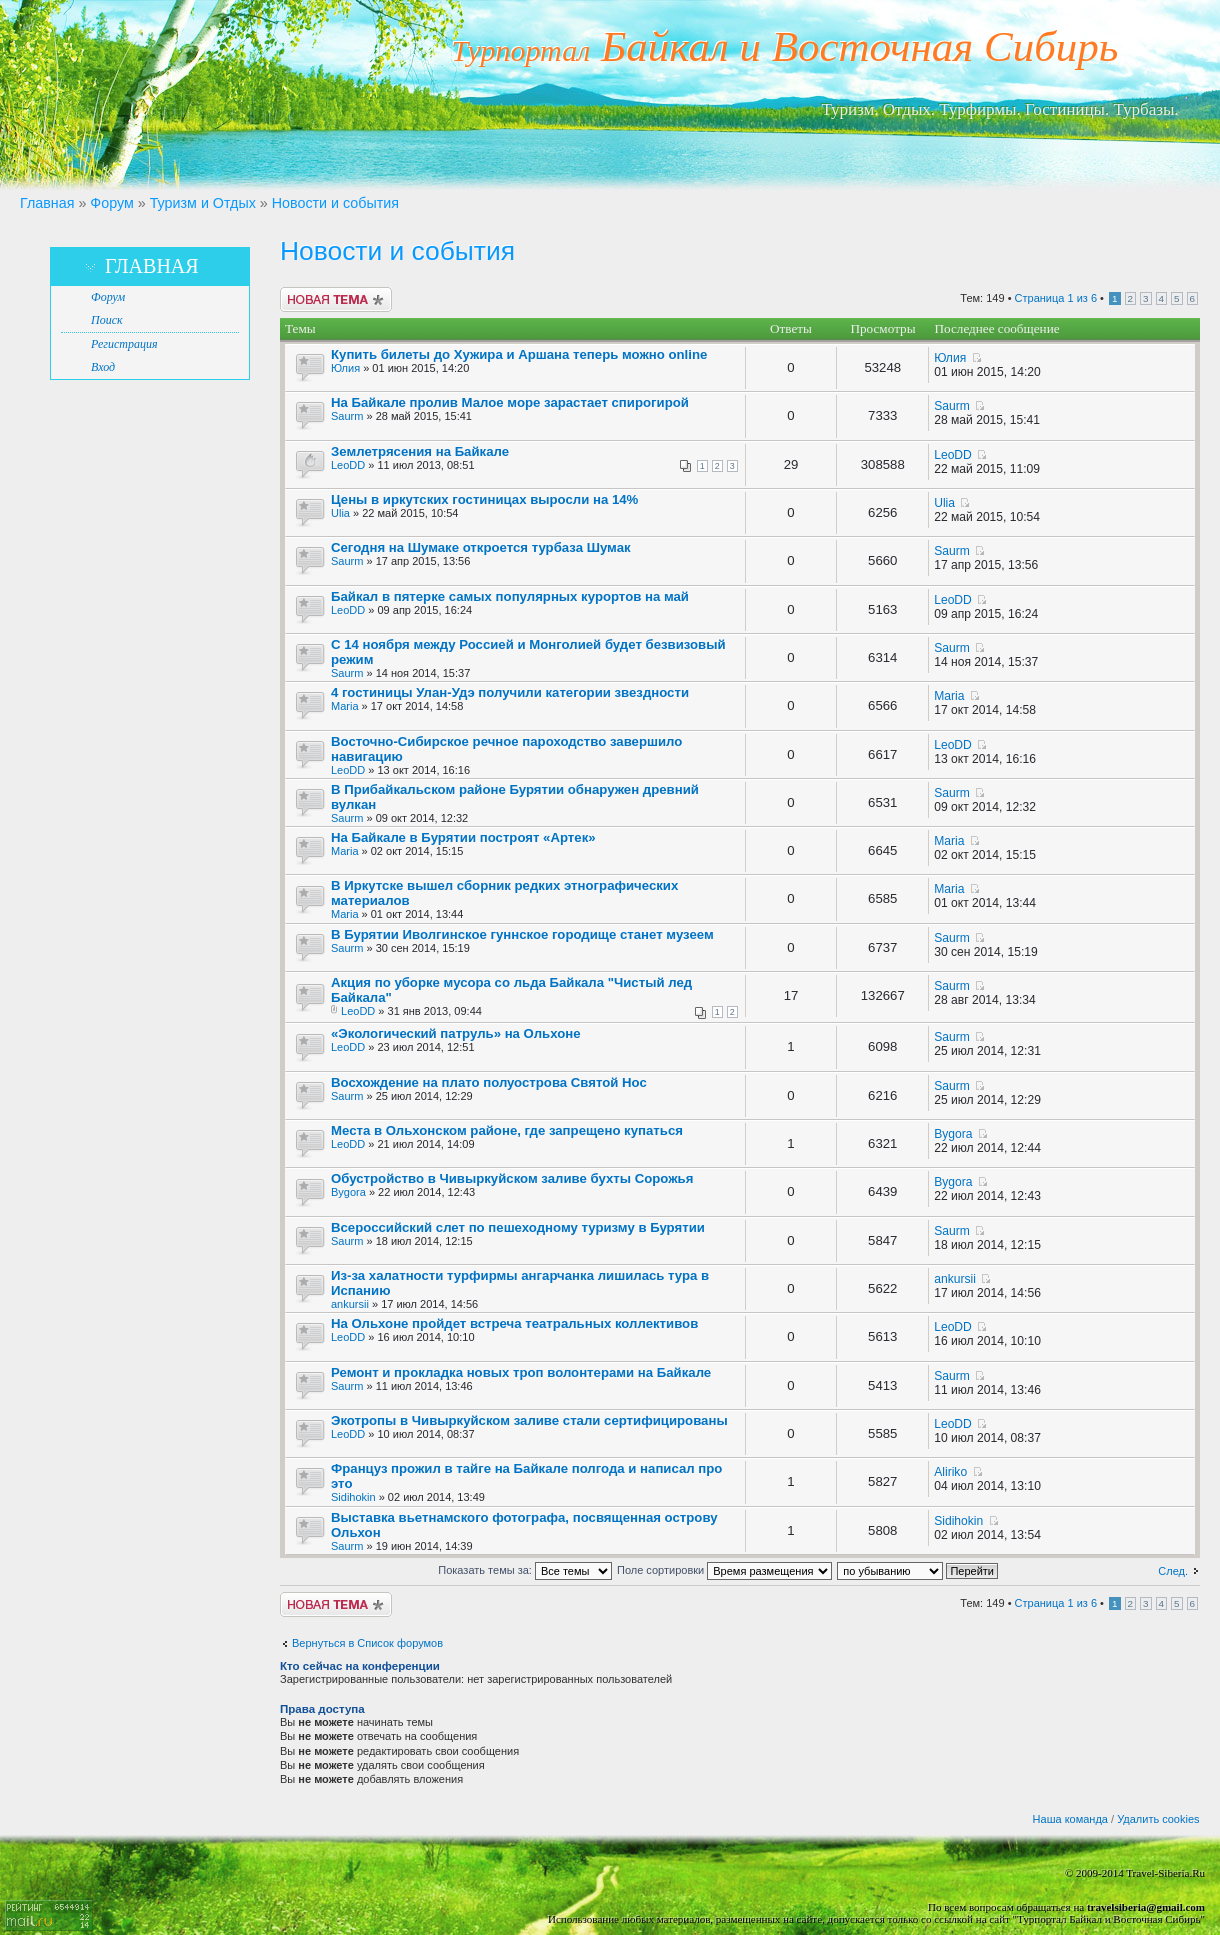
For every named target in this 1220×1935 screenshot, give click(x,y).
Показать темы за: (525, 1570)
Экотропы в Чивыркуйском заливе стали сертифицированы (529, 1420)
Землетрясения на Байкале (420, 451)
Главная (47, 203)
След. (1173, 1571)
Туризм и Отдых (203, 203)
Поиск (107, 320)
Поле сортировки (724, 1570)
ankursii (350, 1304)
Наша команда (1070, 1819)
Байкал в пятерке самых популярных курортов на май (510, 596)
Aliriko (950, 1472)
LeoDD (348, 465)
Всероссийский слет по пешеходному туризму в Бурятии (518, 1227)
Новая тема (336, 299)
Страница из (1056, 298)
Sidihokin (353, 1497)
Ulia (340, 513)
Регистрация (124, 344)
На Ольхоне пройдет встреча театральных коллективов (514, 1323)
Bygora (953, 1134)
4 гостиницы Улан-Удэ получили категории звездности (510, 692)
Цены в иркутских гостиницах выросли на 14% (484, 499)
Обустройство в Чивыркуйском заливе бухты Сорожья (512, 1178)
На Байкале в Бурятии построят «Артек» (463, 837)
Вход (103, 367)
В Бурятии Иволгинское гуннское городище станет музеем (522, 934)
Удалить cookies (1158, 1819)
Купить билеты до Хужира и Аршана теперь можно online (519, 354)
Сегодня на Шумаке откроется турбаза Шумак (481, 547)
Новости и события (335, 203)
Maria (345, 706)
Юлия (345, 368)
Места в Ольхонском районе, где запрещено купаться (507, 1130)
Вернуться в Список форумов (367, 1643)
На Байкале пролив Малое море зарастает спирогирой (510, 402)
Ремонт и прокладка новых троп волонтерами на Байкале (521, 1372)
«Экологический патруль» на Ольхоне (456, 1033)
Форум (111, 203)
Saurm (347, 416)
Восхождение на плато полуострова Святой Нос (489, 1082)
